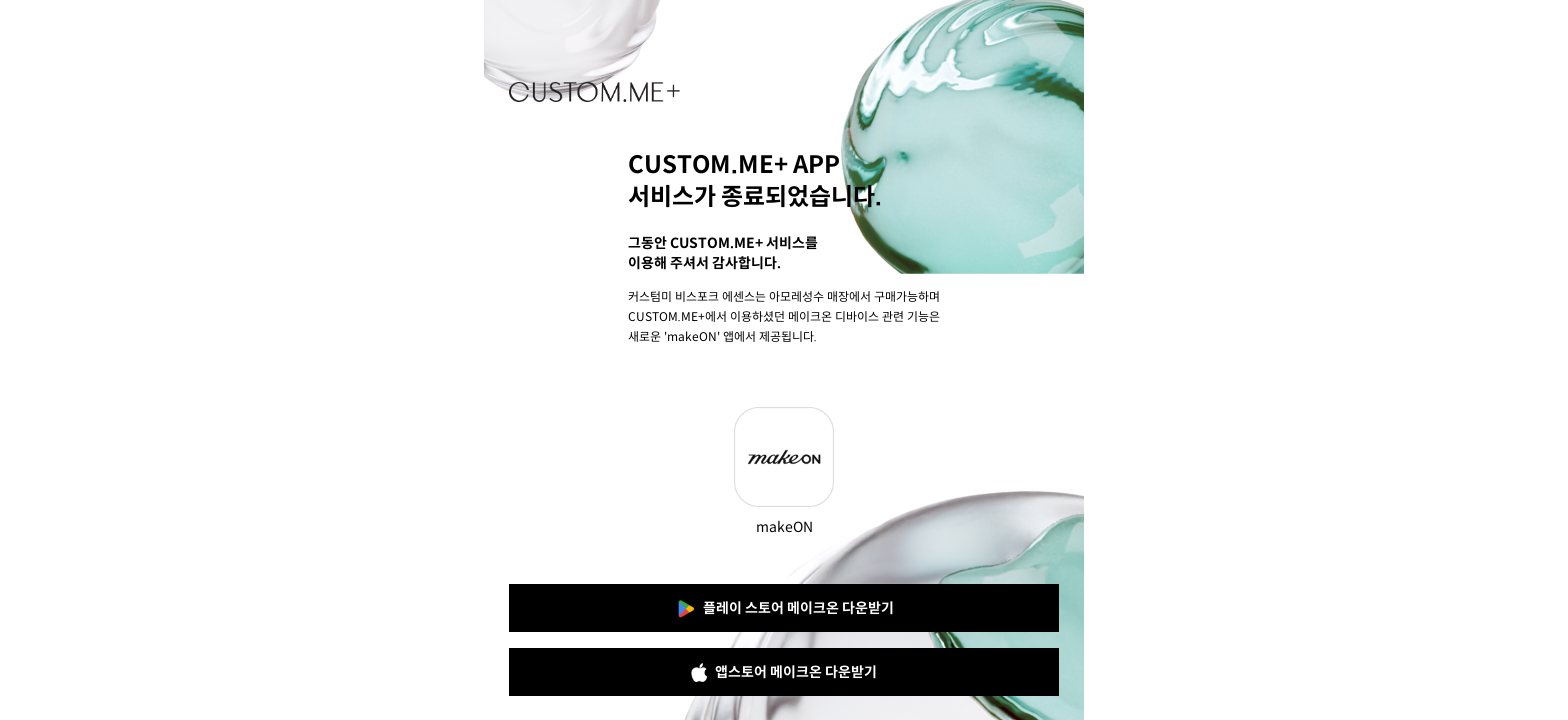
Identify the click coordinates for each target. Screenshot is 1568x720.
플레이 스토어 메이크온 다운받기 (784, 609)
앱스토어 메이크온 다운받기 (784, 672)
